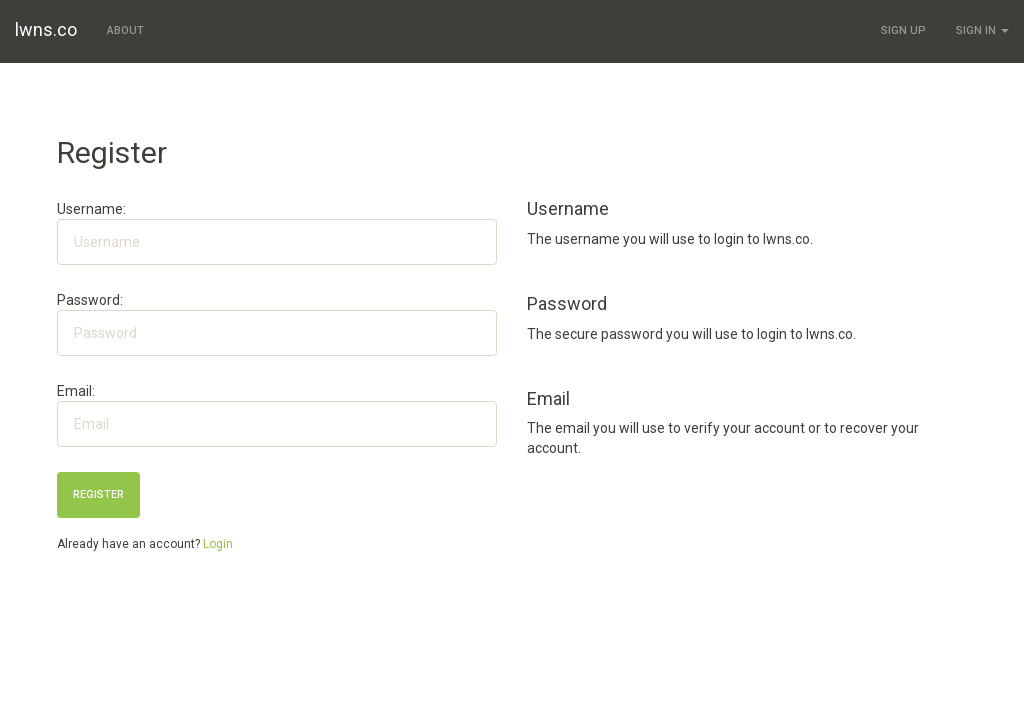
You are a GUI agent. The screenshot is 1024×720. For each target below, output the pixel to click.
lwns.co (46, 29)
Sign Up (903, 30)
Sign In (982, 30)
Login (218, 544)
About (125, 30)
